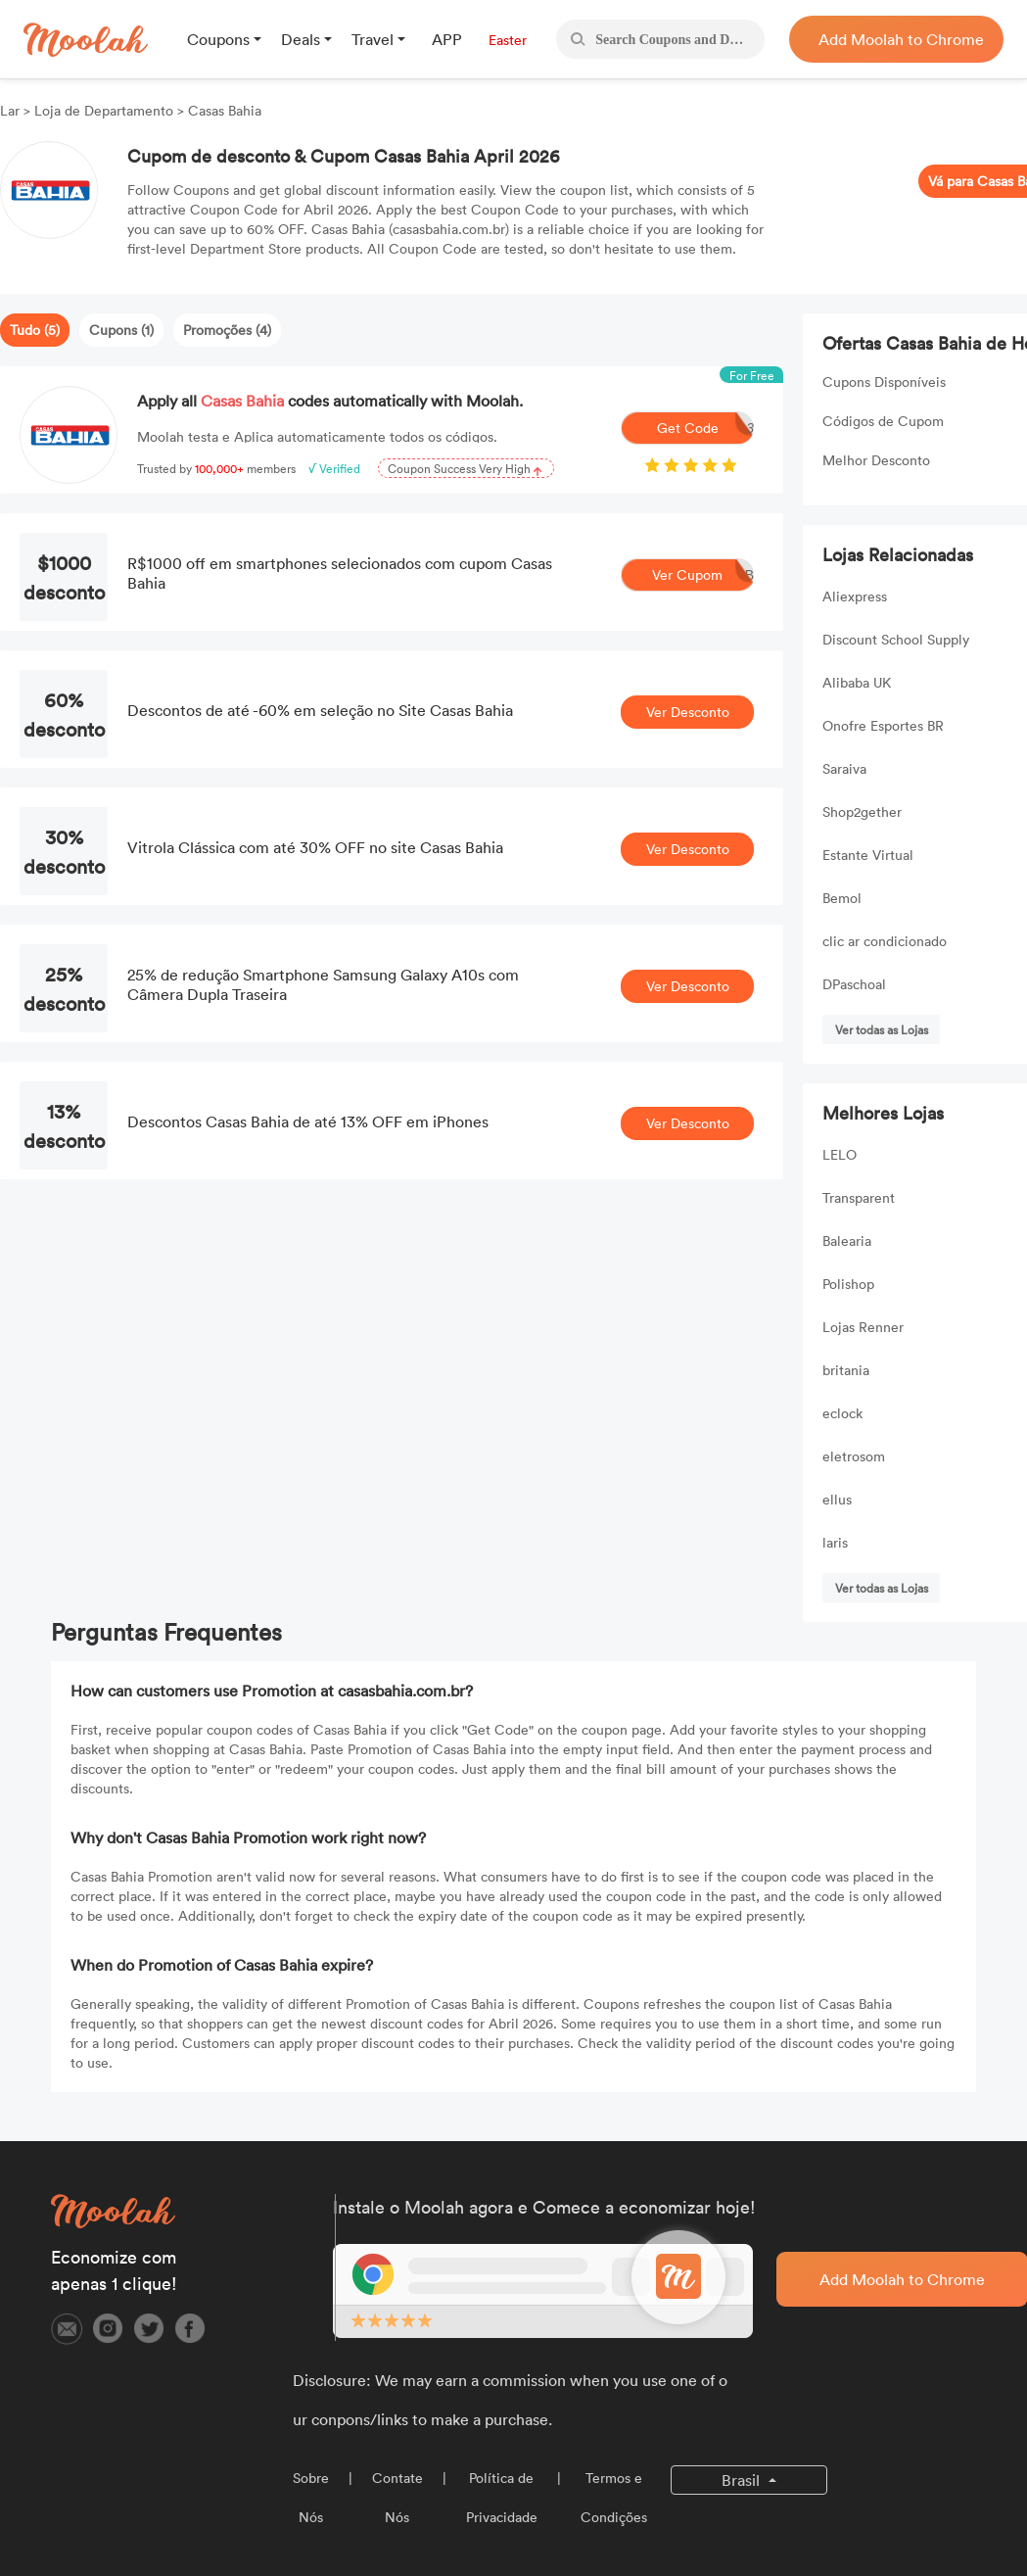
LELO (839, 1154)
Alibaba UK (856, 682)
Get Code (706, 428)
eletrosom (853, 1456)
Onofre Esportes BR (883, 725)
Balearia (846, 1240)
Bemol (842, 897)
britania (845, 1369)
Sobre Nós (311, 2497)
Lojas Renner (863, 1326)
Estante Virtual (867, 854)
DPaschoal (854, 984)
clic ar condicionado (884, 940)
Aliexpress (854, 596)
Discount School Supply (895, 639)
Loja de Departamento (103, 110)
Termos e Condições (614, 2497)
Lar (11, 110)
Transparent (858, 1197)
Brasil (743, 2480)
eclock (842, 1413)
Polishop (848, 1283)
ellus (837, 1499)
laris (835, 1542)
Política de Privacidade (501, 2497)
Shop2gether (862, 811)
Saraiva (844, 768)
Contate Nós (397, 2497)
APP (447, 39)
